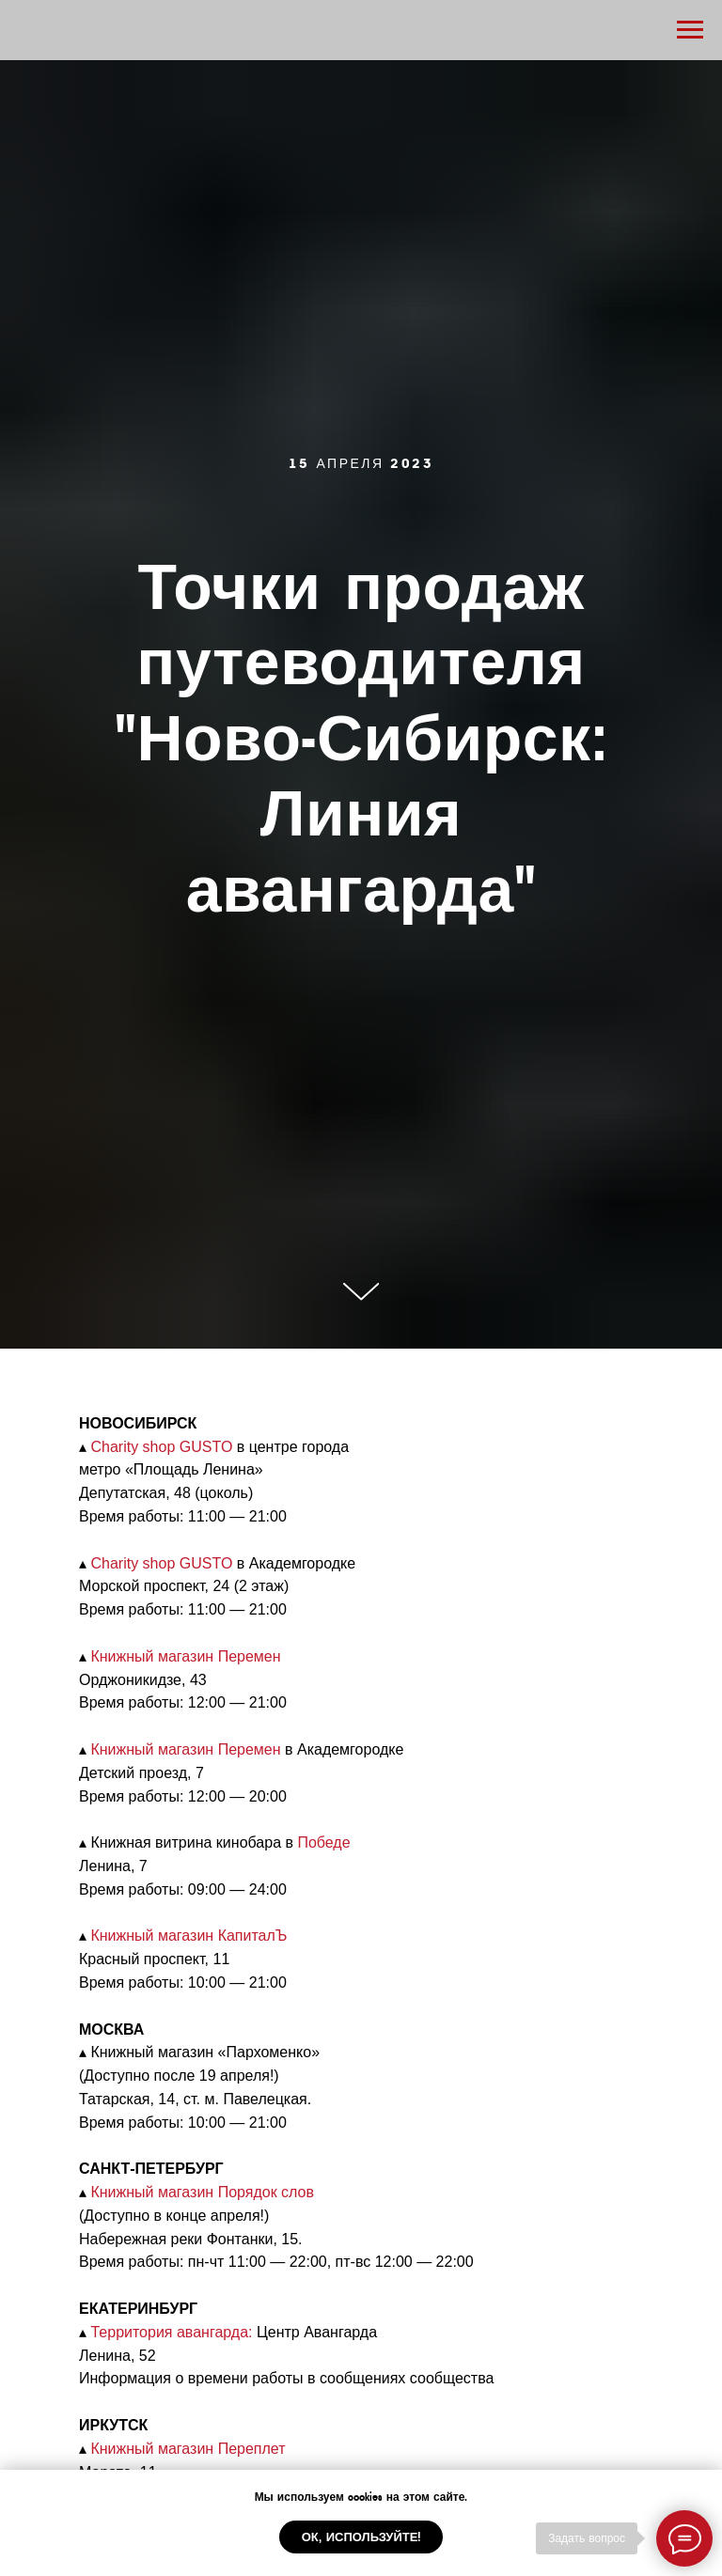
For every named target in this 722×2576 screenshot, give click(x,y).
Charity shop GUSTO (161, 1447)
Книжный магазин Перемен (185, 1656)
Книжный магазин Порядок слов (202, 2192)
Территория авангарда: (171, 2332)
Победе (323, 1842)
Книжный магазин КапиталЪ (188, 1936)
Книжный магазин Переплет (187, 2449)
